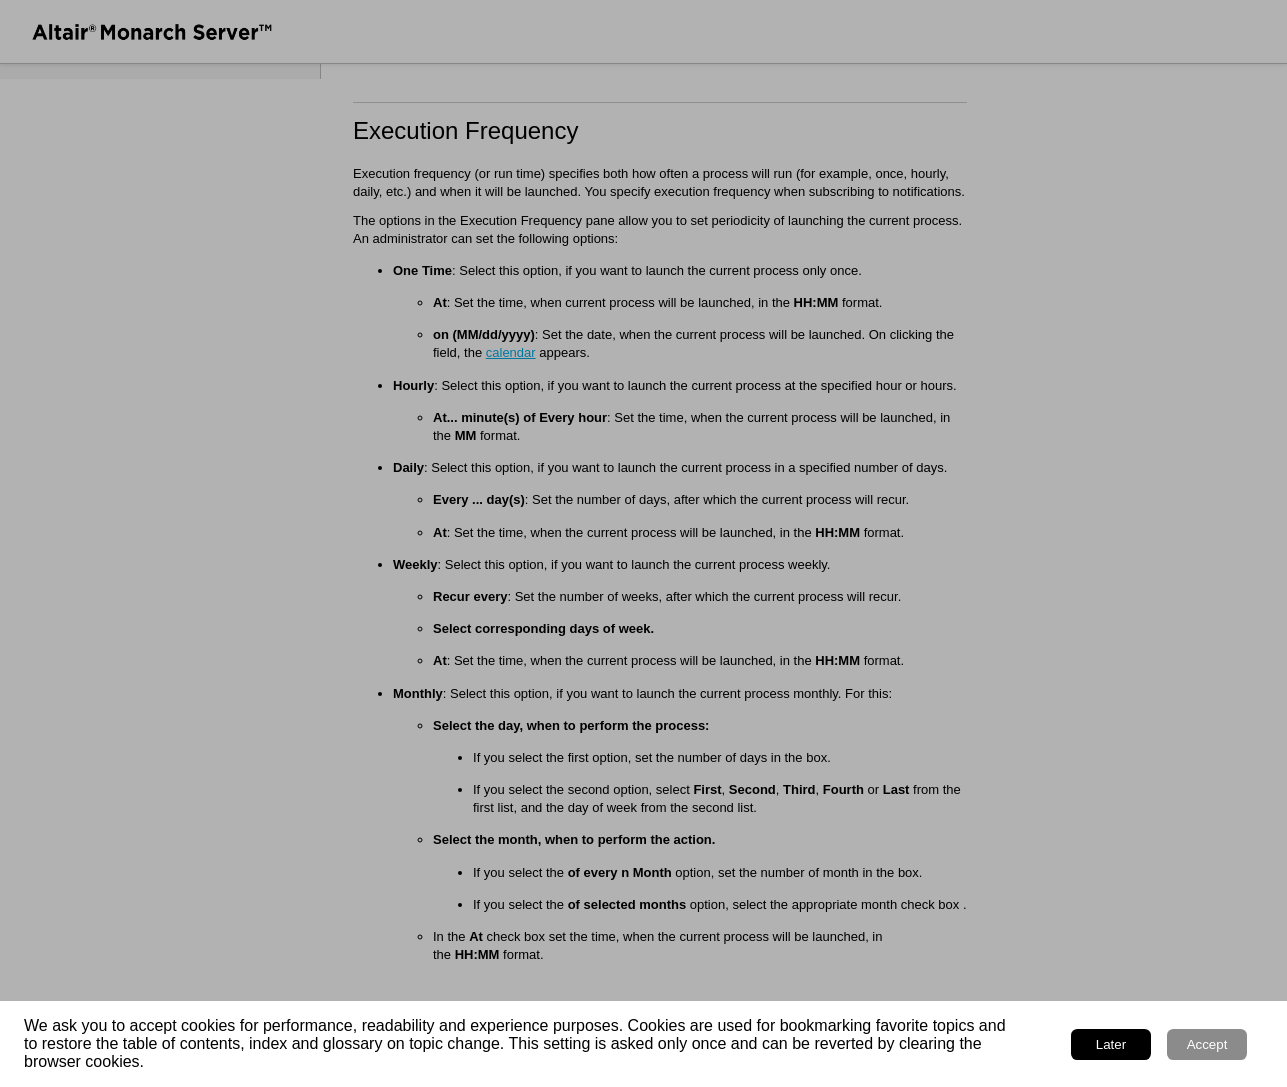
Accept (1207, 1044)
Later (1111, 1044)
